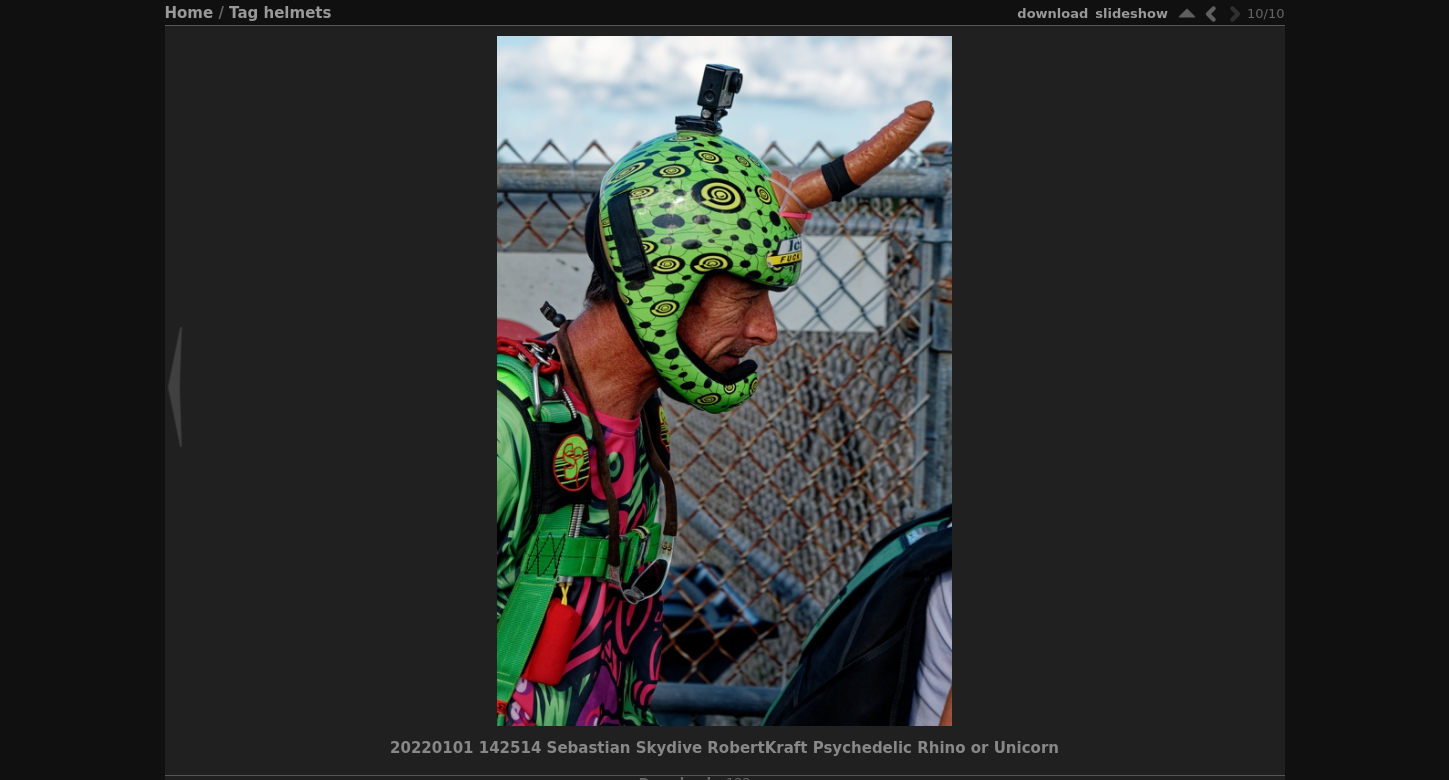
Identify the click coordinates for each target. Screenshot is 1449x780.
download (1052, 13)
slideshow (1131, 13)
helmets (298, 13)
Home (189, 13)
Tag (243, 13)
